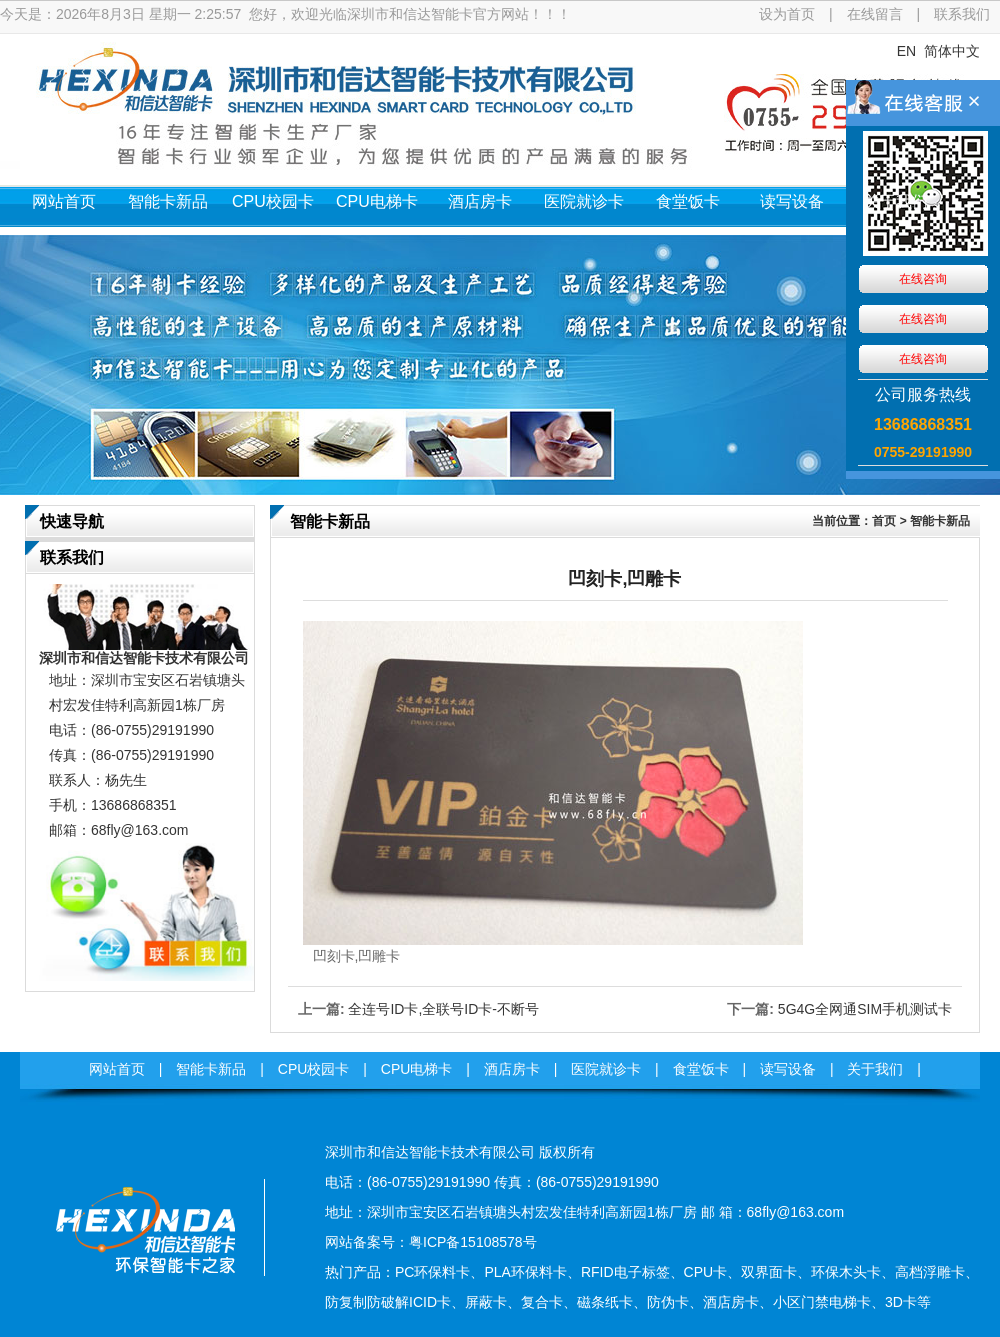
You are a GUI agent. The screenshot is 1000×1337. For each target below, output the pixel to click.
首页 (884, 521)
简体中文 (952, 51)
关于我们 (896, 201)
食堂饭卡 (688, 201)
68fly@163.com (139, 830)
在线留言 (875, 14)
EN (906, 51)
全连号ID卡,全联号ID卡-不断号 (443, 1009)
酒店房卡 (480, 201)
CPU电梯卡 (377, 201)
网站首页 (64, 201)
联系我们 (962, 14)
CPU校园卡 (273, 201)
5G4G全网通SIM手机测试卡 (865, 1009)
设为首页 (787, 14)
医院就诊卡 (584, 201)
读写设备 (792, 201)
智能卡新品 (168, 201)
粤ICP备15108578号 (473, 1242)
